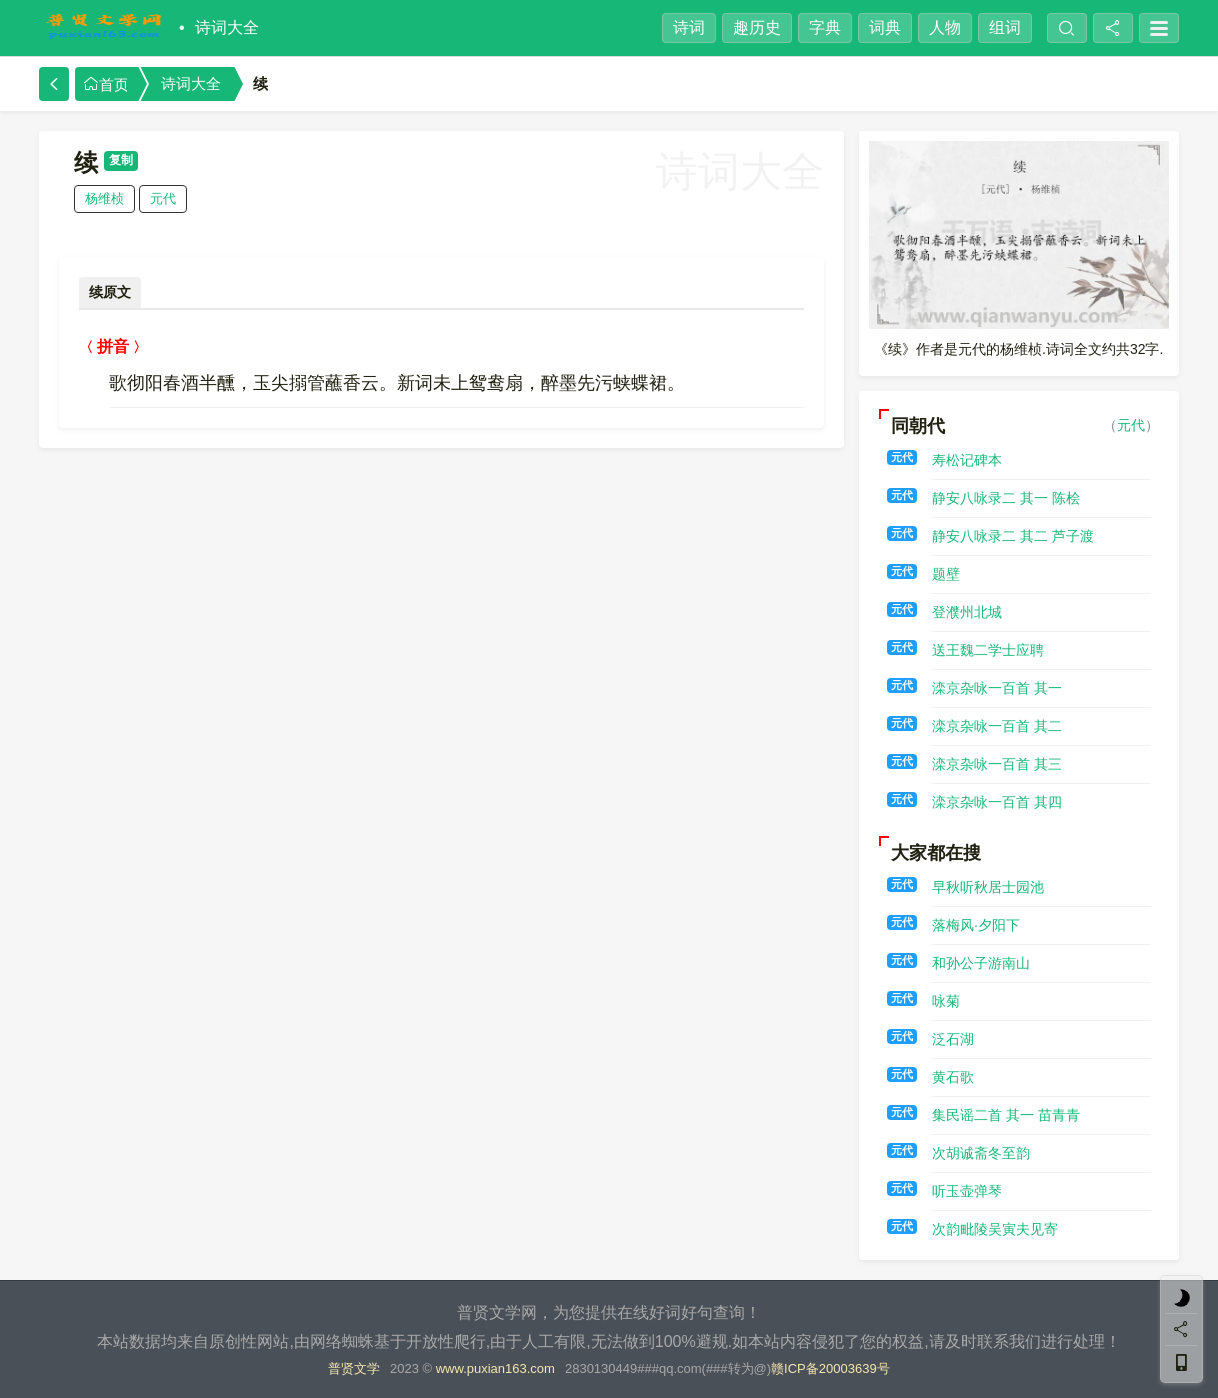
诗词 (689, 27)
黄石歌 (953, 1077)
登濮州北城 (967, 612)
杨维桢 (104, 198)
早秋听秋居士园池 (988, 887)
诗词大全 (227, 27)
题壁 (946, 574)
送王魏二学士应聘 (988, 650)
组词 (1005, 27)
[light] (1182, 1298)
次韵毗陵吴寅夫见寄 (995, 1229)
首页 (106, 84)
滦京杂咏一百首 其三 (997, 764)
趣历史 (757, 27)
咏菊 (946, 1001)
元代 (163, 198)
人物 (945, 27)
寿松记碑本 (967, 460)
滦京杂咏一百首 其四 (997, 802)
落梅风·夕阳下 (976, 925)
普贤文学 (354, 1368)
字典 (825, 27)
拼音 (113, 346)
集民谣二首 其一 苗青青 (1006, 1115)
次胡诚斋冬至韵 (981, 1153)
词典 (885, 27)
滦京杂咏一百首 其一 (997, 688)
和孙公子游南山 (981, 963)
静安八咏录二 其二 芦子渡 (1013, 536)
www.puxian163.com (495, 1368)
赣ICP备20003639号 (830, 1368)
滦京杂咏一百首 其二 (997, 726)
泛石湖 (953, 1039)
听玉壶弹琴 (967, 1191)
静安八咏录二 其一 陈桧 (1006, 498)
